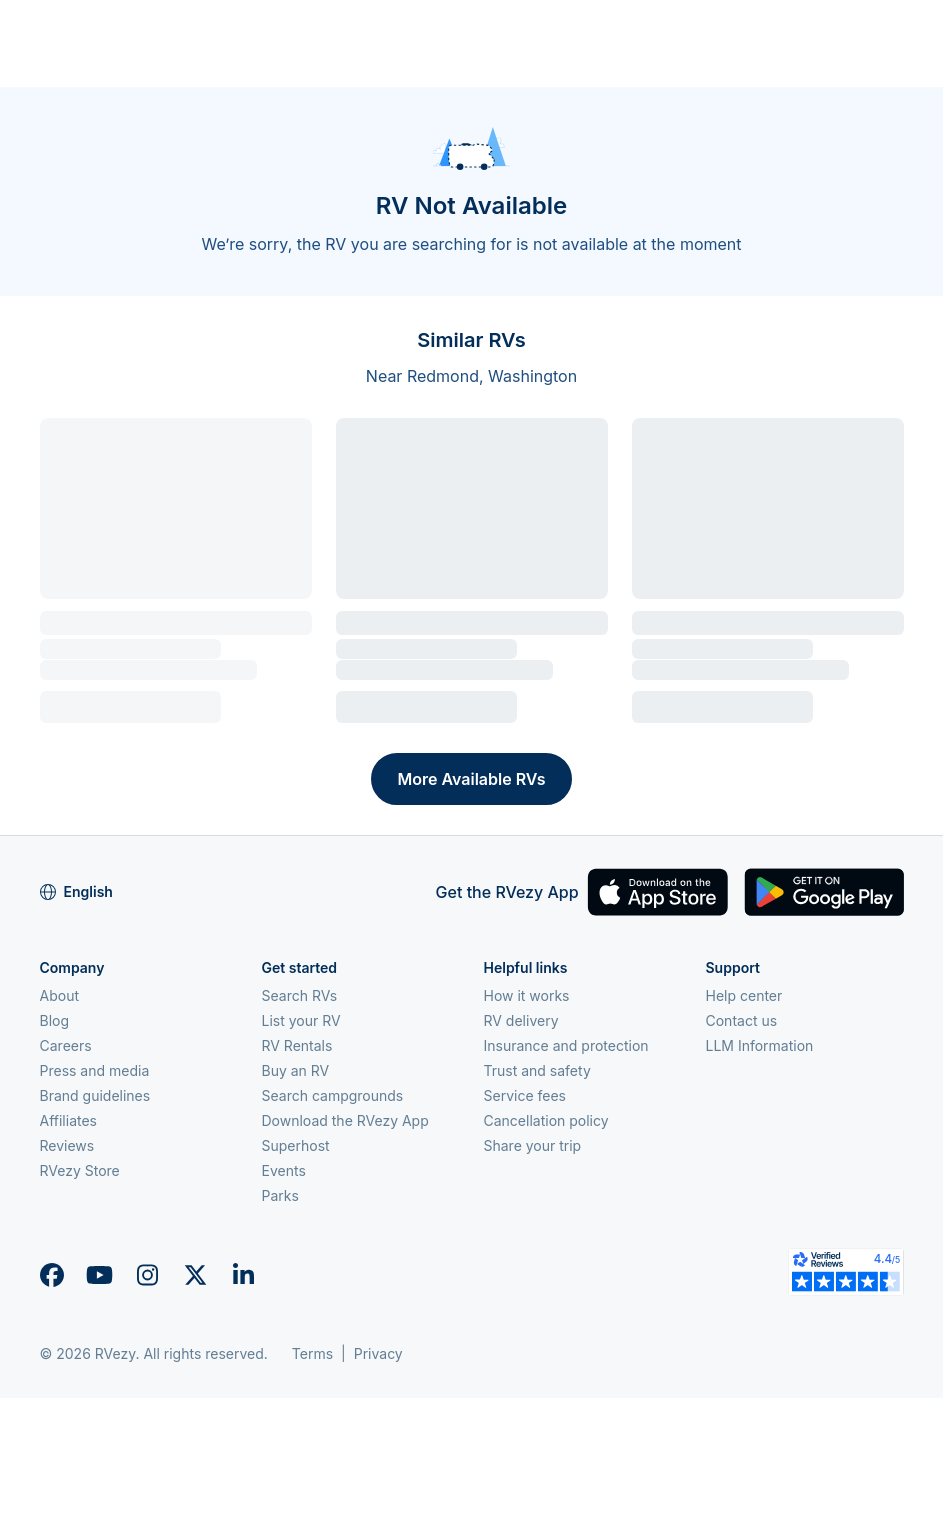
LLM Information (760, 1045)
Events (284, 1170)
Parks (280, 1195)
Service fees (525, 1095)
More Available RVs (471, 779)
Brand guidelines (95, 1095)
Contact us (742, 1020)
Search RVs (300, 995)
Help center (744, 995)
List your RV (301, 1020)
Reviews (67, 1145)
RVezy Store (80, 1170)
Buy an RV (296, 1070)
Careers (66, 1045)
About (59, 995)
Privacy (378, 1353)
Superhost (296, 1145)
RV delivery (521, 1020)
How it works (527, 995)
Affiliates (69, 1120)
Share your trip (533, 1145)
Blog (55, 1020)
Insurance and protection (566, 1045)
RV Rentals (297, 1045)
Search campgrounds (333, 1095)
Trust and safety (537, 1070)
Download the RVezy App (345, 1120)
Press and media (95, 1070)
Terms (312, 1353)
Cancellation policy (546, 1120)
